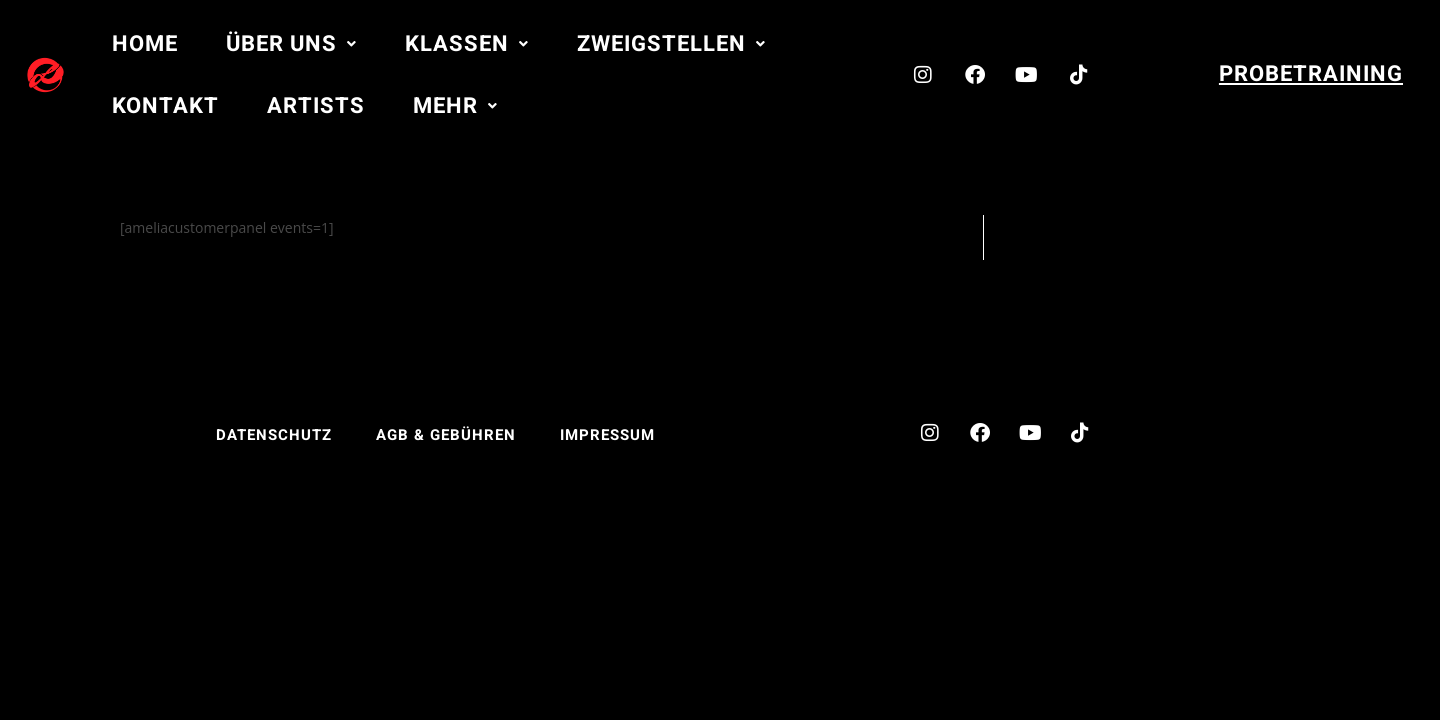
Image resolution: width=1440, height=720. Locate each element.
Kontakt (165, 106)
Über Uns (291, 44)
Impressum (607, 435)
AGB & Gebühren (446, 435)
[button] (291, 44)
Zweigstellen (671, 44)
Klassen (467, 44)
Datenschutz (274, 435)
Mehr (455, 106)
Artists (316, 106)
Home (145, 44)
